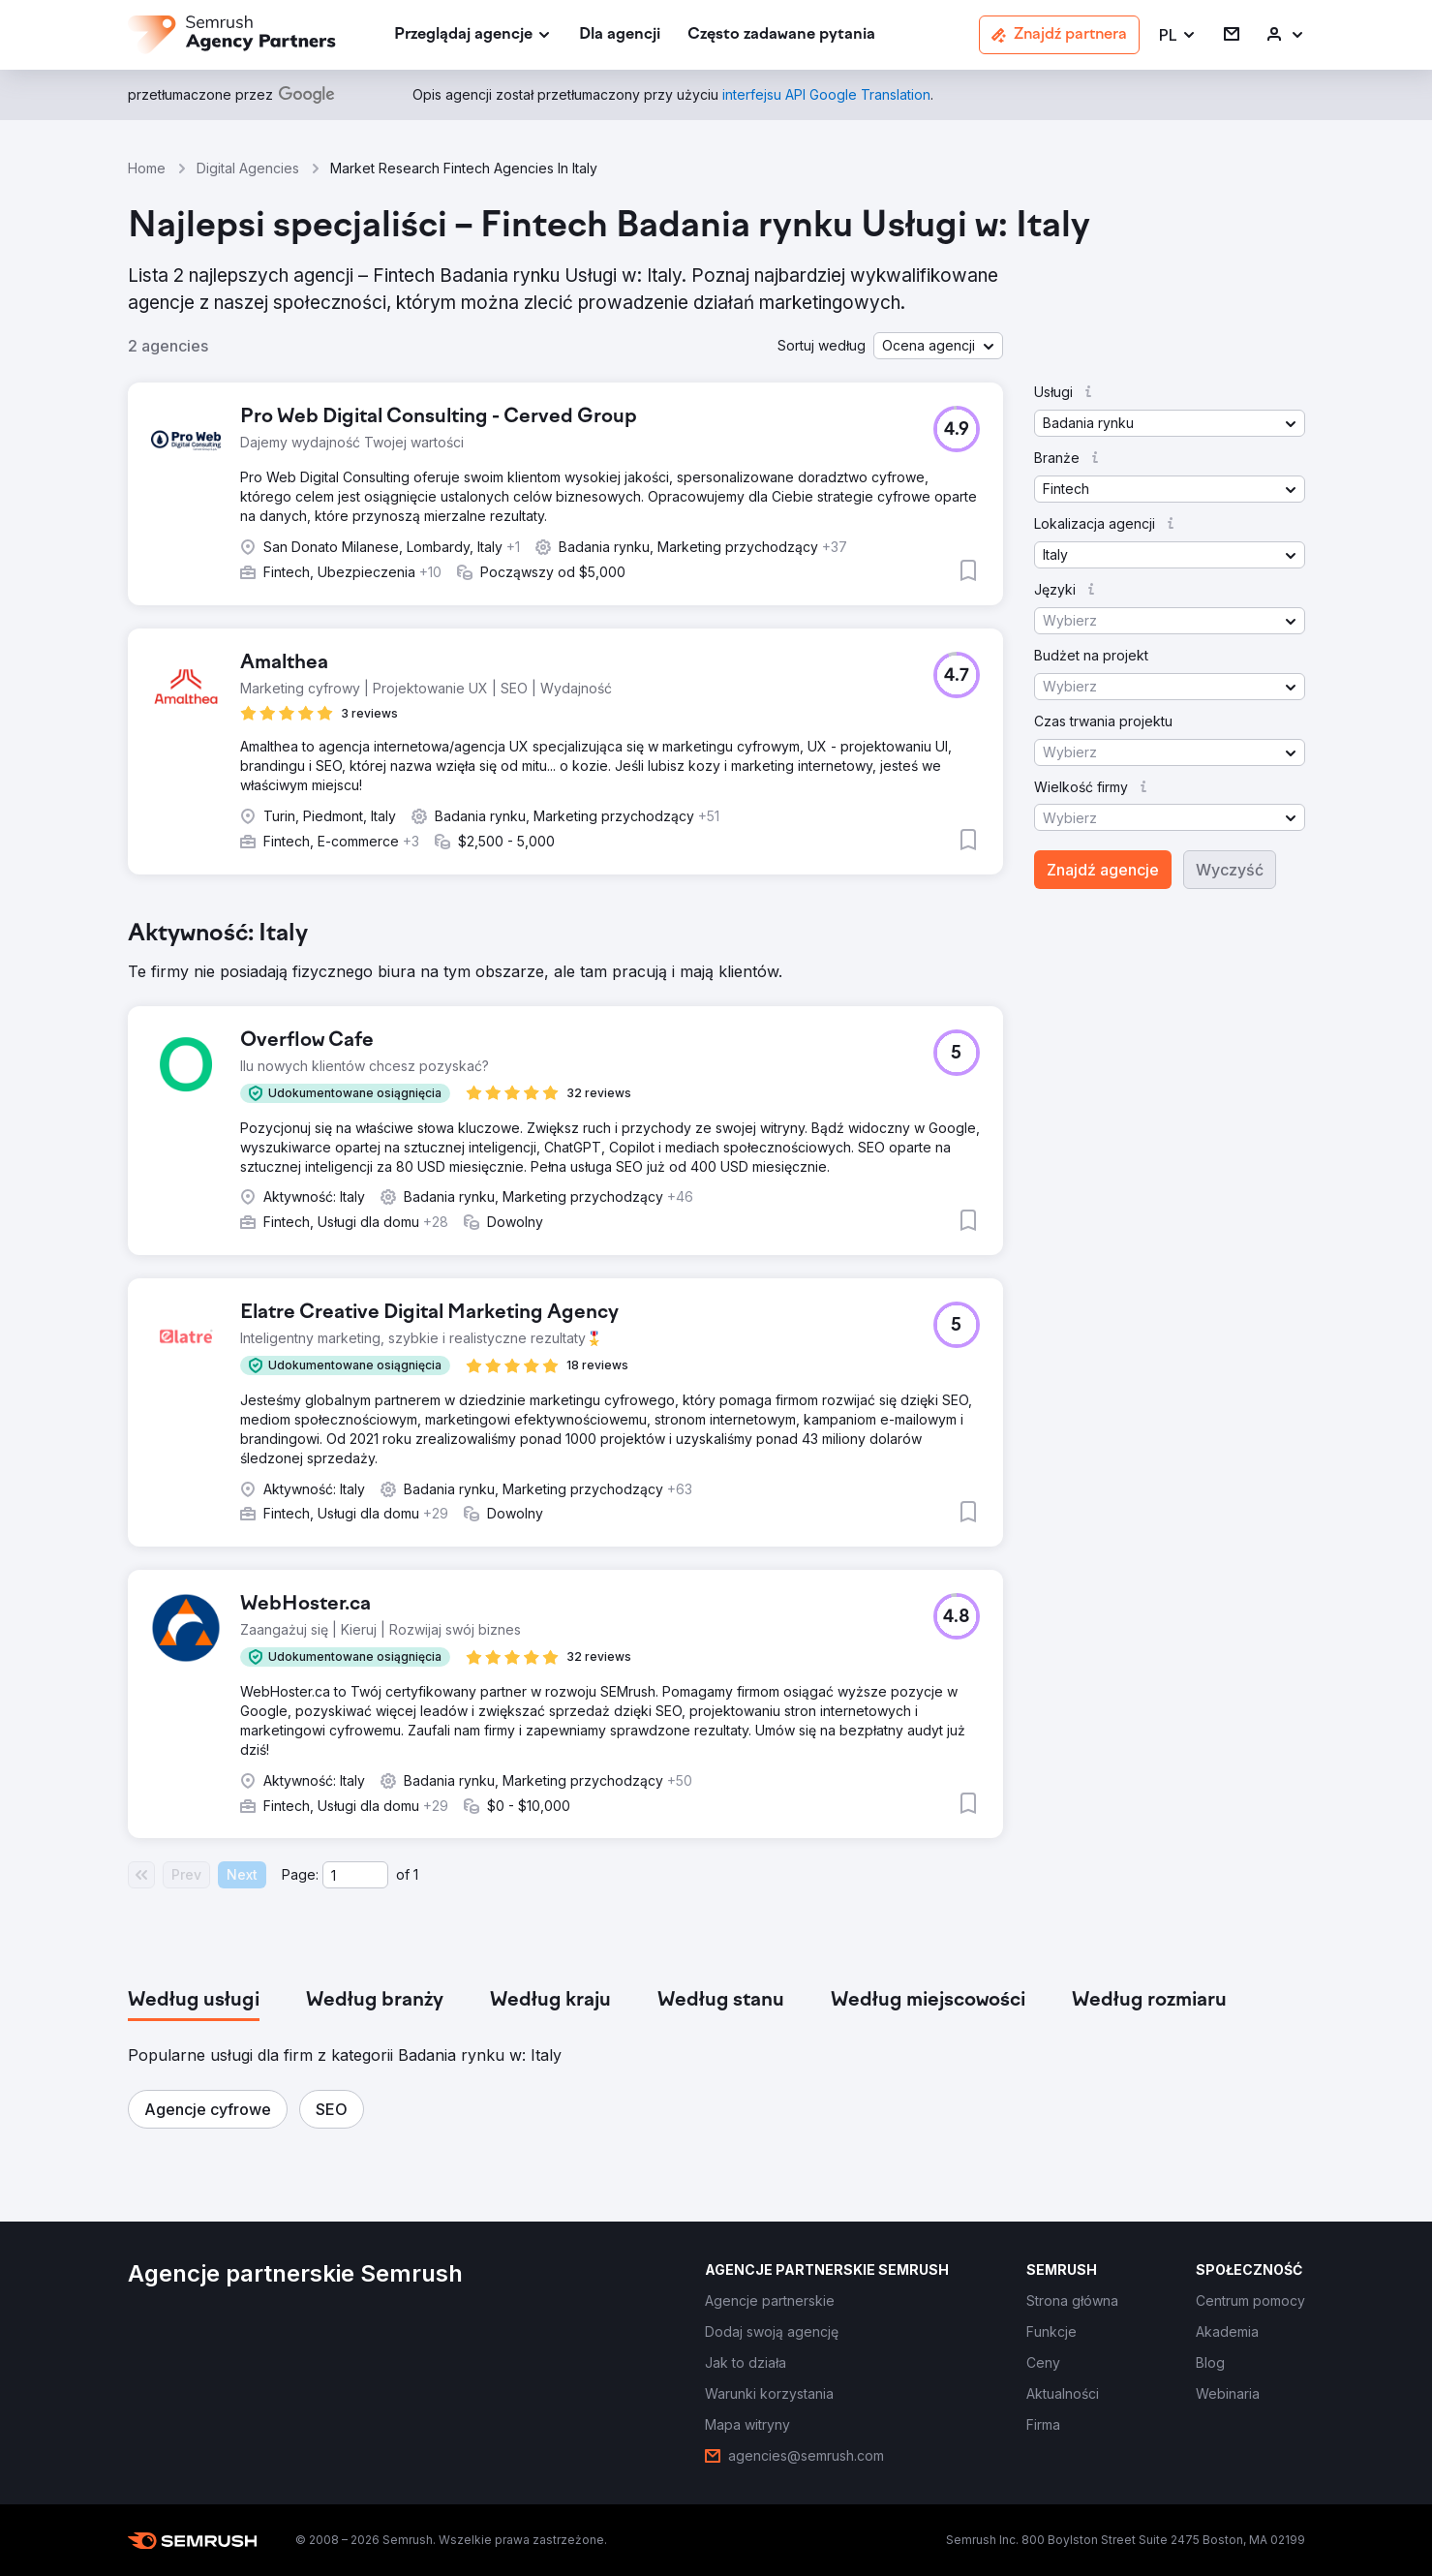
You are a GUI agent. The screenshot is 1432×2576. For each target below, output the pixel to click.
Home (147, 168)
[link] (619, 35)
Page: (300, 1874)
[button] (1178, 35)
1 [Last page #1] (415, 1874)
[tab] (193, 2000)
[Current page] (355, 1874)
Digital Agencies (248, 168)
